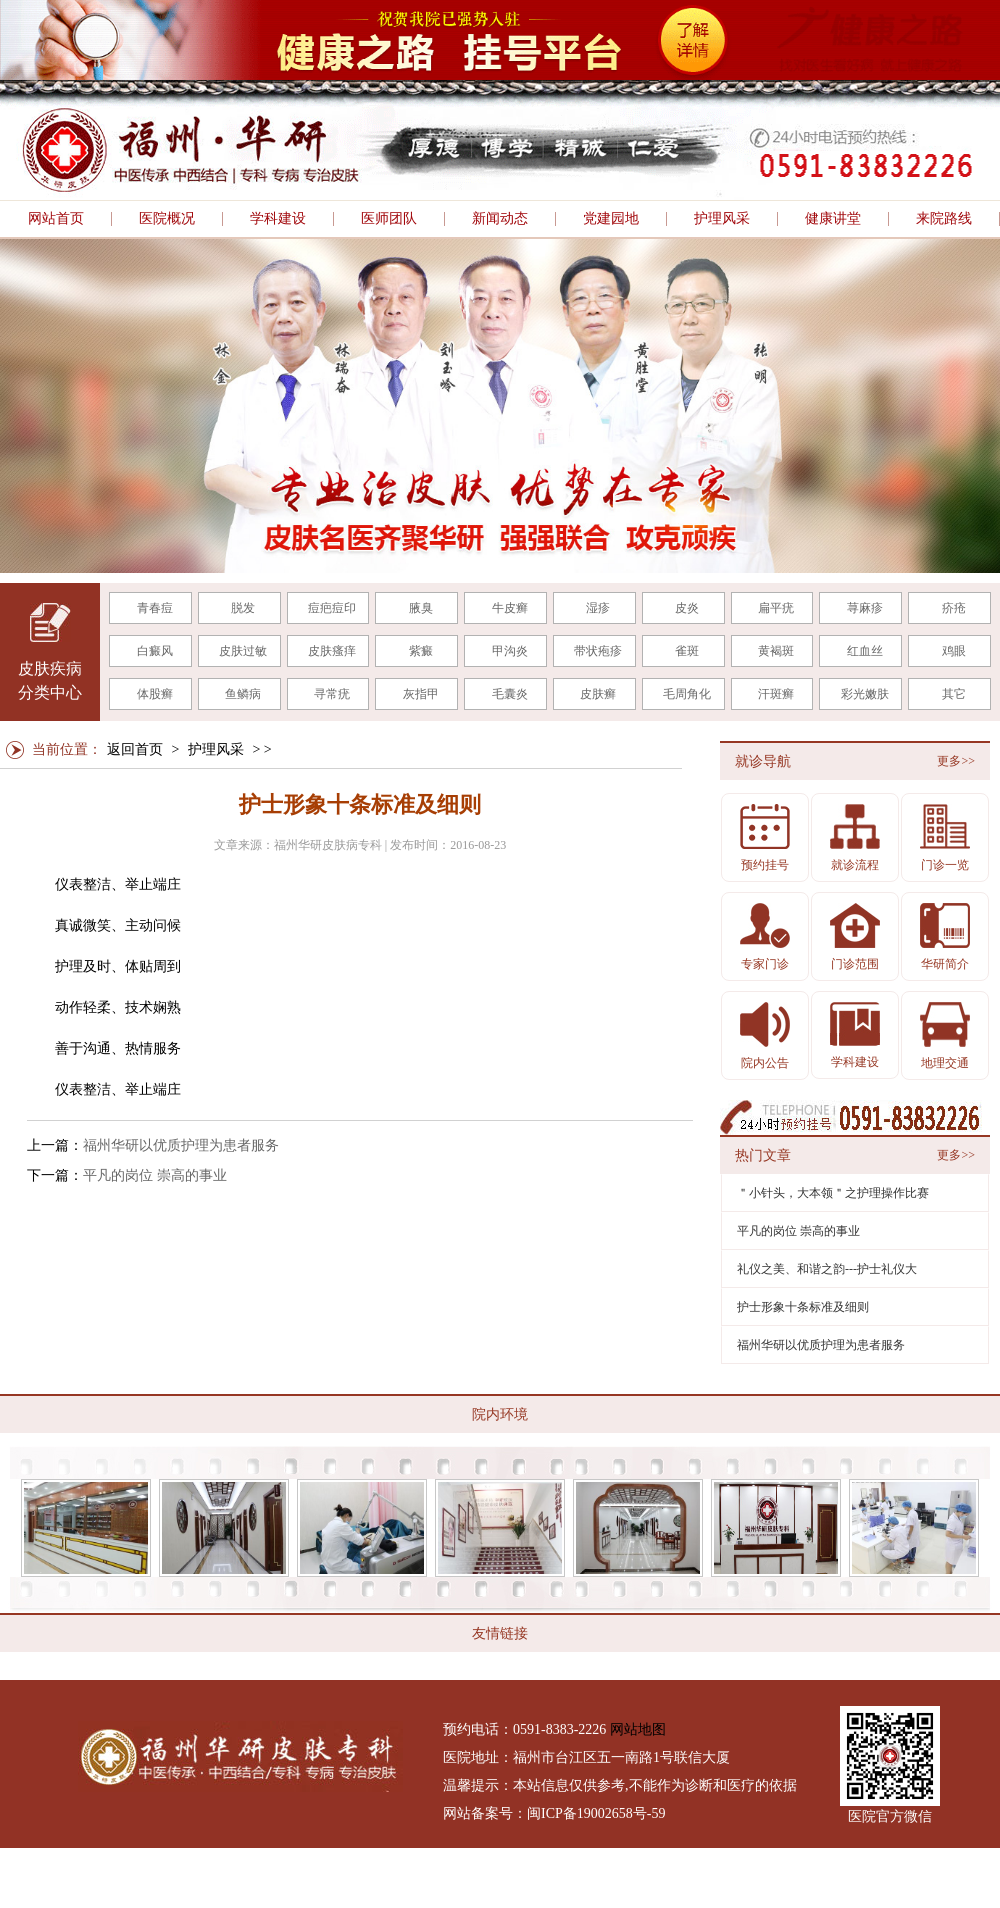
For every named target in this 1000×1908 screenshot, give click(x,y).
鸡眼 (954, 651)
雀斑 (687, 651)
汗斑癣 (776, 694)
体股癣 (155, 694)
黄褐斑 (776, 651)
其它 (954, 694)
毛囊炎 (510, 694)
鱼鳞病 (243, 694)
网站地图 (638, 1729)
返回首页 (135, 749)
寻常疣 (332, 694)
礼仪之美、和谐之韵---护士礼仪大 (827, 1269)
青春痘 (155, 608)
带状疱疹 (598, 651)
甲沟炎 (510, 651)
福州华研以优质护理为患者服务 (181, 1145)
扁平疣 (776, 608)
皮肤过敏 (243, 651)
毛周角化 (687, 694)
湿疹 (598, 608)
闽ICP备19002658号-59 (596, 1813)
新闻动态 (500, 219)
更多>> (956, 761)
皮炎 (687, 608)
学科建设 (278, 219)
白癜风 (155, 651)
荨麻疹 (865, 608)
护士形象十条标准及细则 (803, 1307)
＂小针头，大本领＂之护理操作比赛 (833, 1193)
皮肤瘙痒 (332, 651)
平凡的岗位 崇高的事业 (155, 1175)
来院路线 (944, 219)
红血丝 (865, 651)
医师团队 (389, 219)
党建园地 (611, 219)
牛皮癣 (510, 608)
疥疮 (954, 608)
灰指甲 (421, 694)
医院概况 (167, 219)
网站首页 (56, 219)
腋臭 (421, 608)
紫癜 (421, 651)
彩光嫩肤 (865, 694)
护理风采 (722, 219)
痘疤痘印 (332, 608)
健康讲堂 (833, 219)
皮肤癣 (598, 694)
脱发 (243, 608)
